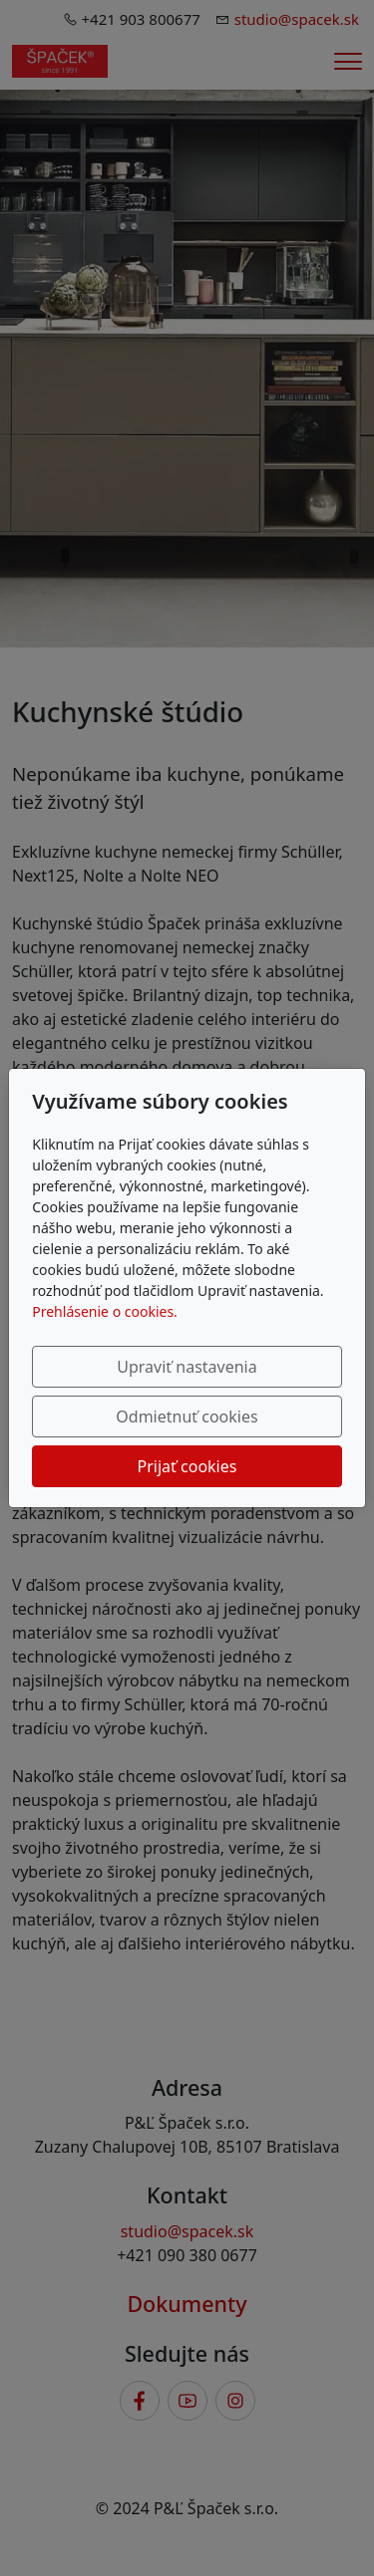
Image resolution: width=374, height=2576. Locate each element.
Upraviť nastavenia (186, 1367)
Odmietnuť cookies (186, 1416)
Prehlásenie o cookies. (105, 1311)
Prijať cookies (187, 1466)
